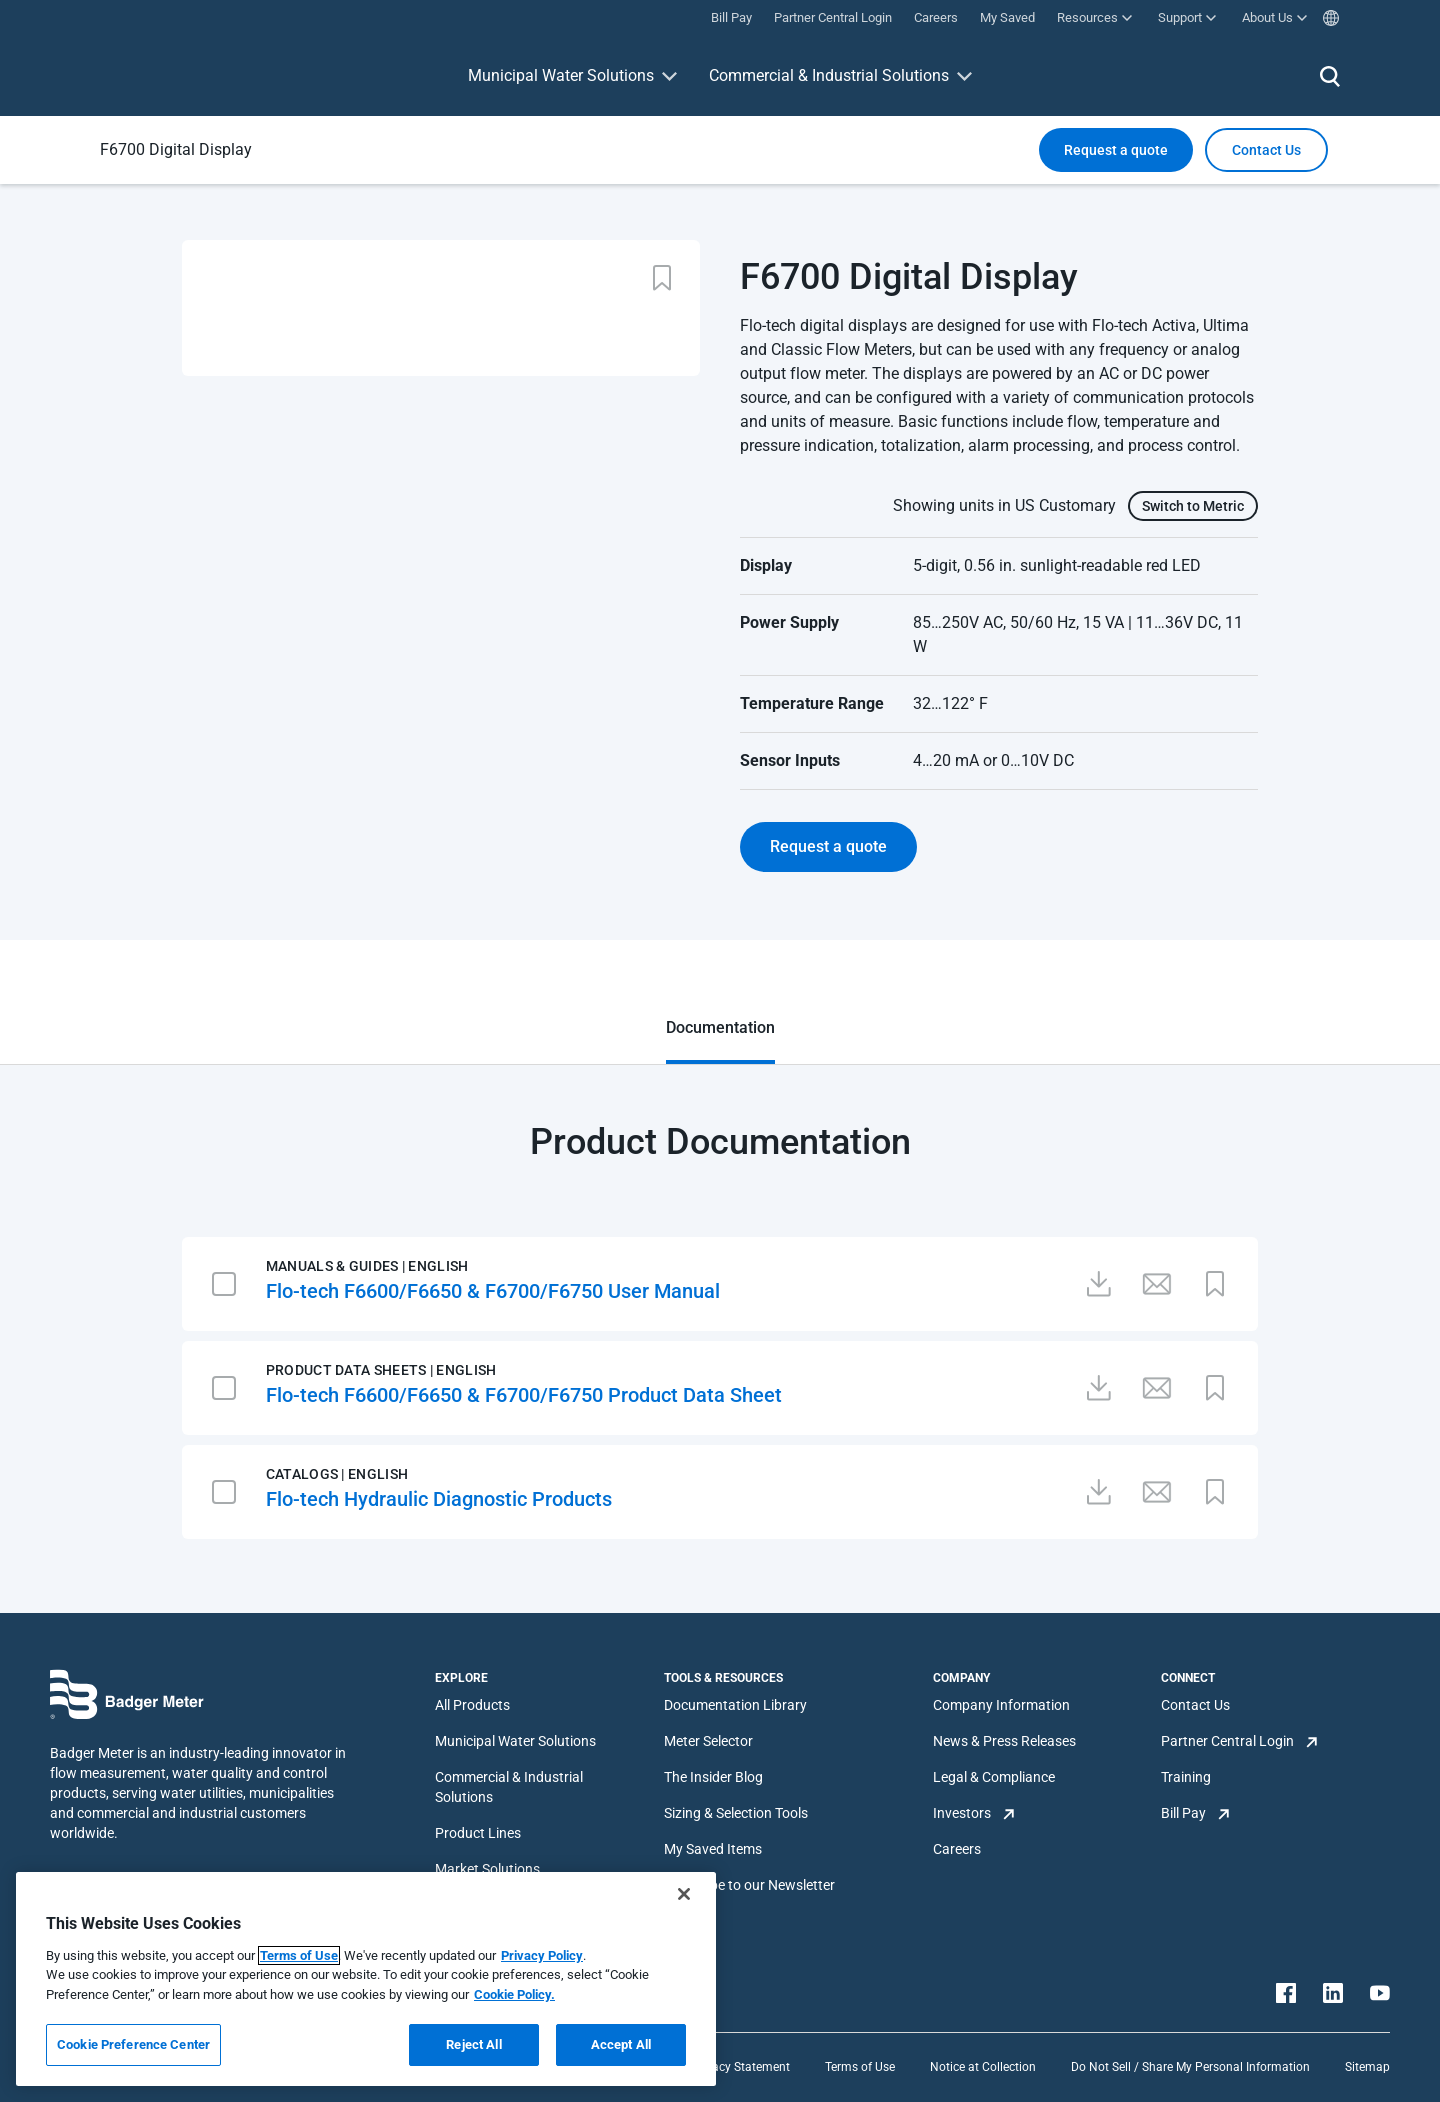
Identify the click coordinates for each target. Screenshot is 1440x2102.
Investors (962, 1813)
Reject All (473, 2044)
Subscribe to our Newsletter (749, 1885)
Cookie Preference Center (133, 2044)
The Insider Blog (713, 1777)
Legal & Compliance (994, 1777)
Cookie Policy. (514, 1994)
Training (1186, 1777)
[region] (366, 1979)
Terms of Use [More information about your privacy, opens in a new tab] (299, 1955)
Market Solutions (487, 1869)
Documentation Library (735, 1705)
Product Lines (478, 1833)
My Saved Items (713, 1849)
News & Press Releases (1004, 1741)
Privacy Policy (542, 1955)
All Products (472, 1705)
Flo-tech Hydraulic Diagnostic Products (439, 1499)
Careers (957, 1849)
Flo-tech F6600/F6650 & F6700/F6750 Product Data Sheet (524, 1395)
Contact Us (1195, 1705)
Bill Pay (1183, 1813)
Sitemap (1367, 2067)
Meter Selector (708, 1741)
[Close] (684, 1894)
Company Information (1001, 1705)
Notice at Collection (983, 2067)
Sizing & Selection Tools (736, 1813)
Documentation (720, 1027)
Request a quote (1116, 150)
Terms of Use (860, 2067)
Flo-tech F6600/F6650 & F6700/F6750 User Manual (493, 1291)
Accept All (621, 2044)
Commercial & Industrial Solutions (829, 75)
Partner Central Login (1227, 1741)
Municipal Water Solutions (561, 75)
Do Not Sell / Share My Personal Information (1190, 2067)
